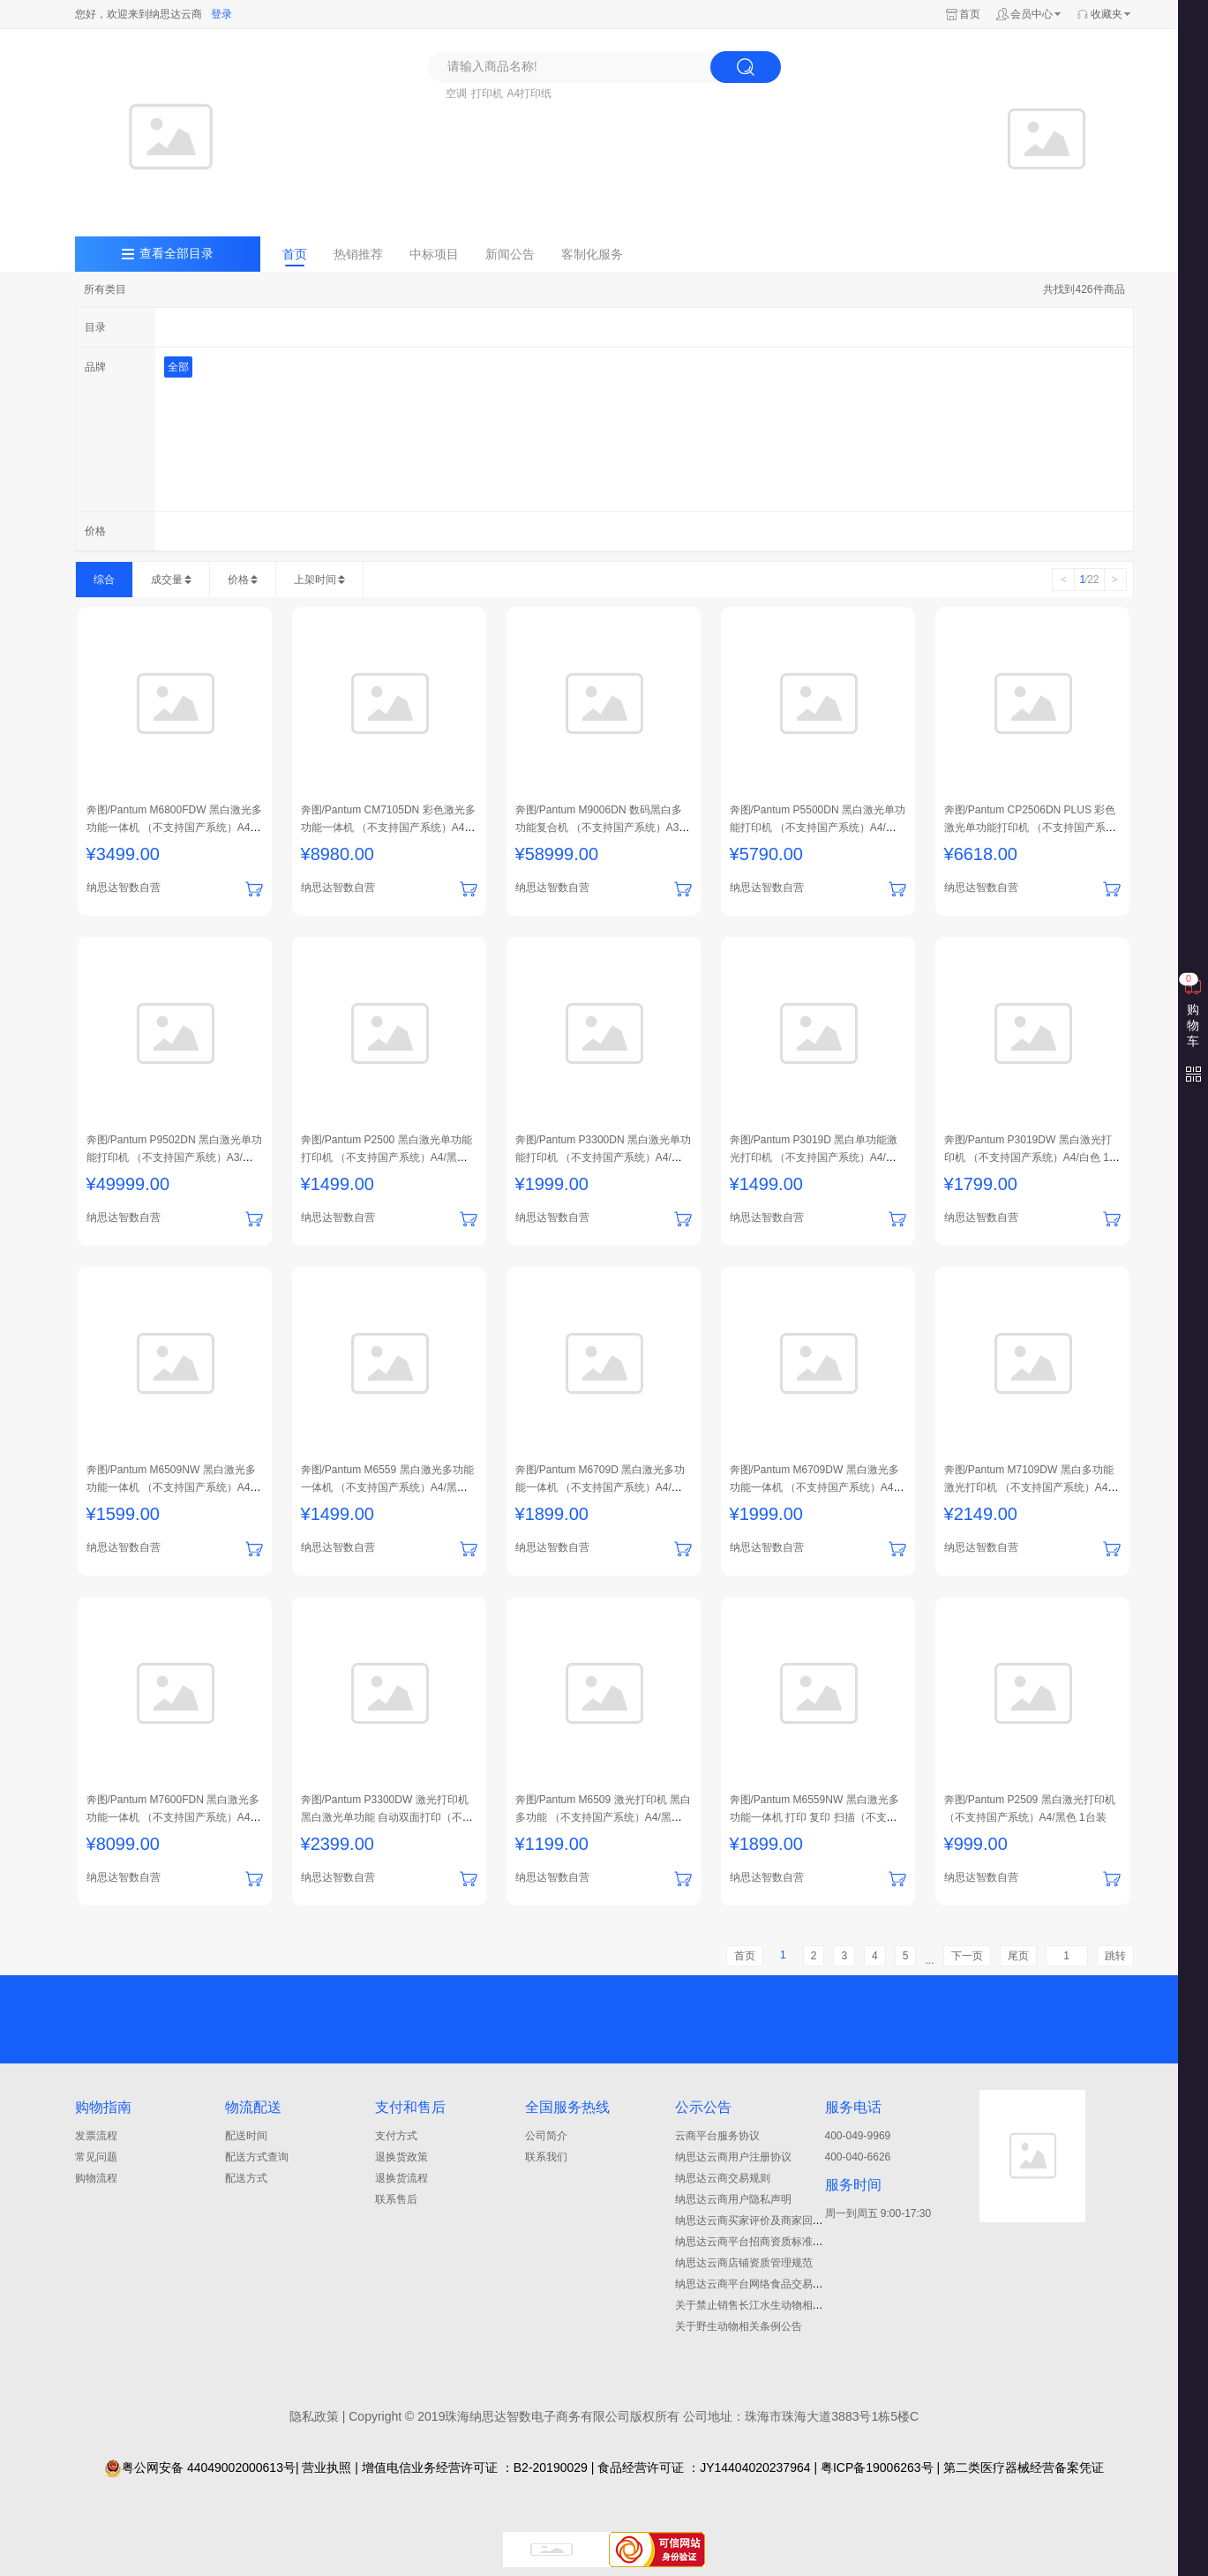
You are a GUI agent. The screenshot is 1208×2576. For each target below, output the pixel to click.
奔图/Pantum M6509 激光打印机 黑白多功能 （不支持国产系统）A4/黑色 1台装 (603, 1817)
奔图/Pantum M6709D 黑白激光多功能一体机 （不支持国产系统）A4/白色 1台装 (600, 1487)
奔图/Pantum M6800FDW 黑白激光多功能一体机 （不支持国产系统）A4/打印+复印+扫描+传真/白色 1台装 (174, 827)
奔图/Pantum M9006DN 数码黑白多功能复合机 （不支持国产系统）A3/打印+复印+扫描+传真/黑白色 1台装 (599, 827)
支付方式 (396, 2136)
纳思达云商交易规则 (722, 2178)
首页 (969, 14)
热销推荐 (358, 254)
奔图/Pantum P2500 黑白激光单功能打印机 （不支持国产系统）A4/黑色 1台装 (388, 1157)
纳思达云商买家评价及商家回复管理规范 (770, 2220)
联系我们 (546, 2157)
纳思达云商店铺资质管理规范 (744, 2263)
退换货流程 (401, 2178)
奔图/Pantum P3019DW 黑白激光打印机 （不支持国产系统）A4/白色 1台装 (1032, 1157)
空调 (456, 93)
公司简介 (546, 2136)
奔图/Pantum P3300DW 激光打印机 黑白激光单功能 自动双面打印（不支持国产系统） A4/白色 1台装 (387, 1817)
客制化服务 (592, 254)
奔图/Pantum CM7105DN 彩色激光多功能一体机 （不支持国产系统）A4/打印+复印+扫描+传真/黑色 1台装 (388, 827)
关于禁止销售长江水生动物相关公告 (759, 2305)
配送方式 (246, 2178)
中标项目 (434, 254)
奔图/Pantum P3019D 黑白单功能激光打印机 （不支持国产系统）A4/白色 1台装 (814, 1157)
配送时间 (246, 2136)
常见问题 (96, 2157)
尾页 (1018, 1956)
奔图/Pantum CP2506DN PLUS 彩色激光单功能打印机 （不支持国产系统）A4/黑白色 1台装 (1030, 827)
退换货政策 (401, 2157)
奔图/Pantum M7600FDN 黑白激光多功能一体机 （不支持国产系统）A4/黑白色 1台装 (173, 1817)
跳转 (1115, 1956)
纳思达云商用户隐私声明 (733, 2199)
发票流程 (96, 2136)
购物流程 (96, 2178)
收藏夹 (1106, 14)
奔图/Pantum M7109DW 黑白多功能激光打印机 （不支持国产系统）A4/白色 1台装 (1029, 1487)
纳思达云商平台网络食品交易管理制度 (765, 2284)
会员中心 (1031, 14)
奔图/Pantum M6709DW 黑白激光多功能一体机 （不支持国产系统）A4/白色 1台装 (814, 1487)
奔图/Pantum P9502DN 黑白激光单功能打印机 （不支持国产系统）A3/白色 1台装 (174, 1157)
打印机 (487, 93)
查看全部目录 (176, 253)
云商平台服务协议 (717, 2136)
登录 (221, 14)
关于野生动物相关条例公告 (738, 2326)
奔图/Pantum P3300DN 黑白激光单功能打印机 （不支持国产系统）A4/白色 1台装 (603, 1157)
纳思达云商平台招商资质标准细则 (754, 2241)
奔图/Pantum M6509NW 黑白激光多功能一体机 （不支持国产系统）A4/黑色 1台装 (171, 1487)
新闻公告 (510, 254)
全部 (178, 367)
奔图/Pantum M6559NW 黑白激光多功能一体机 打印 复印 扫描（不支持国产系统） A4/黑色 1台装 (814, 1817)
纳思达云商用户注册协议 (733, 2157)
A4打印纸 (529, 93)
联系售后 (396, 2199)
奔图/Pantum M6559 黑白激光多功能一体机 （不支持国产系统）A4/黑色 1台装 (388, 1487)
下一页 (967, 1956)
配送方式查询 (257, 2157)
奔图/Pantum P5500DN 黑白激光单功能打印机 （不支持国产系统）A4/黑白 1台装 (817, 827)
